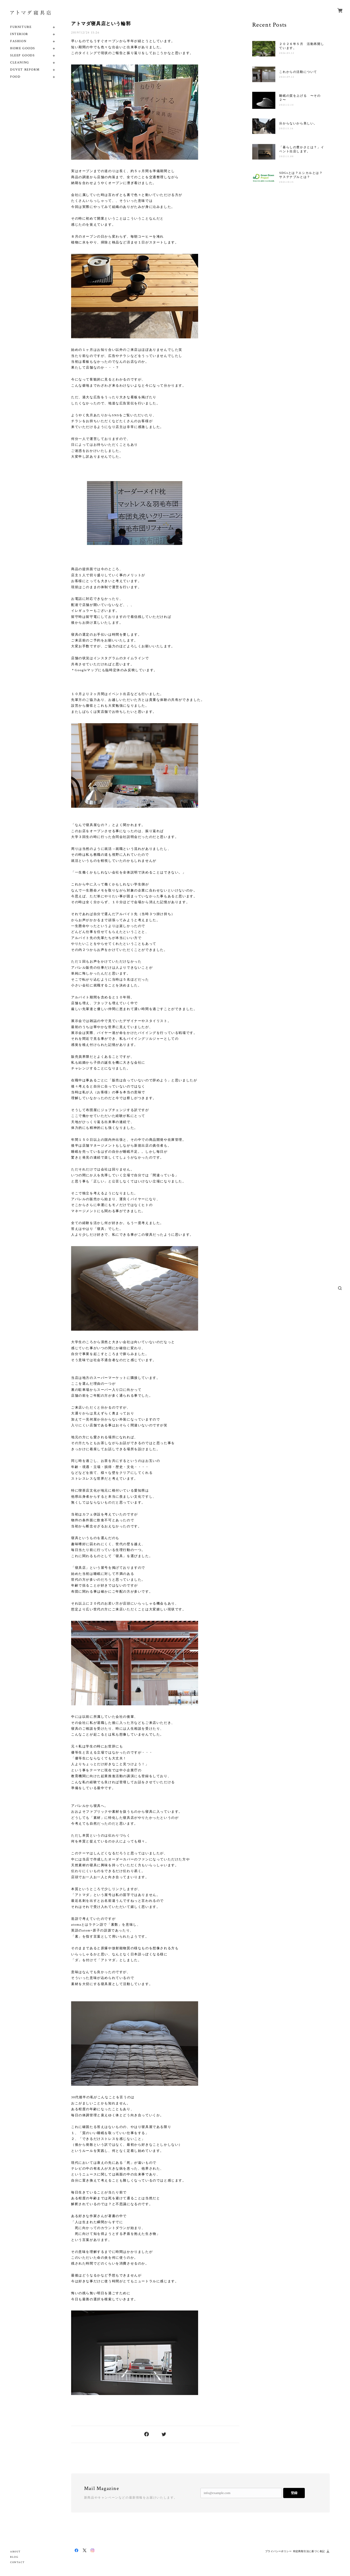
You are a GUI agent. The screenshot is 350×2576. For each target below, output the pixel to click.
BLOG (14, 2557)
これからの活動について (298, 72)
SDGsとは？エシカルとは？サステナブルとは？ (301, 175)
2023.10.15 (286, 182)
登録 (294, 2493)
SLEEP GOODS (22, 55)
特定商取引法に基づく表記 (309, 2551)
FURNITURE (20, 27)
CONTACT (17, 2562)
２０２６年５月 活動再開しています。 (301, 46)
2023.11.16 (286, 128)
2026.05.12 (286, 53)
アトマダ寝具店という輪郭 (101, 23)
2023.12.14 (286, 105)
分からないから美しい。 (298, 123)
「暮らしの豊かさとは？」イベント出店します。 (301, 149)
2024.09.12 (286, 77)
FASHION (18, 41)
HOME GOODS (22, 48)
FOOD (15, 76)
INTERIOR (19, 34)
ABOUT (15, 2551)
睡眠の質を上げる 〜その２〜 (300, 98)
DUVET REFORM (25, 69)
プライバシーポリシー (278, 2551)
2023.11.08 (286, 156)
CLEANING (19, 62)
